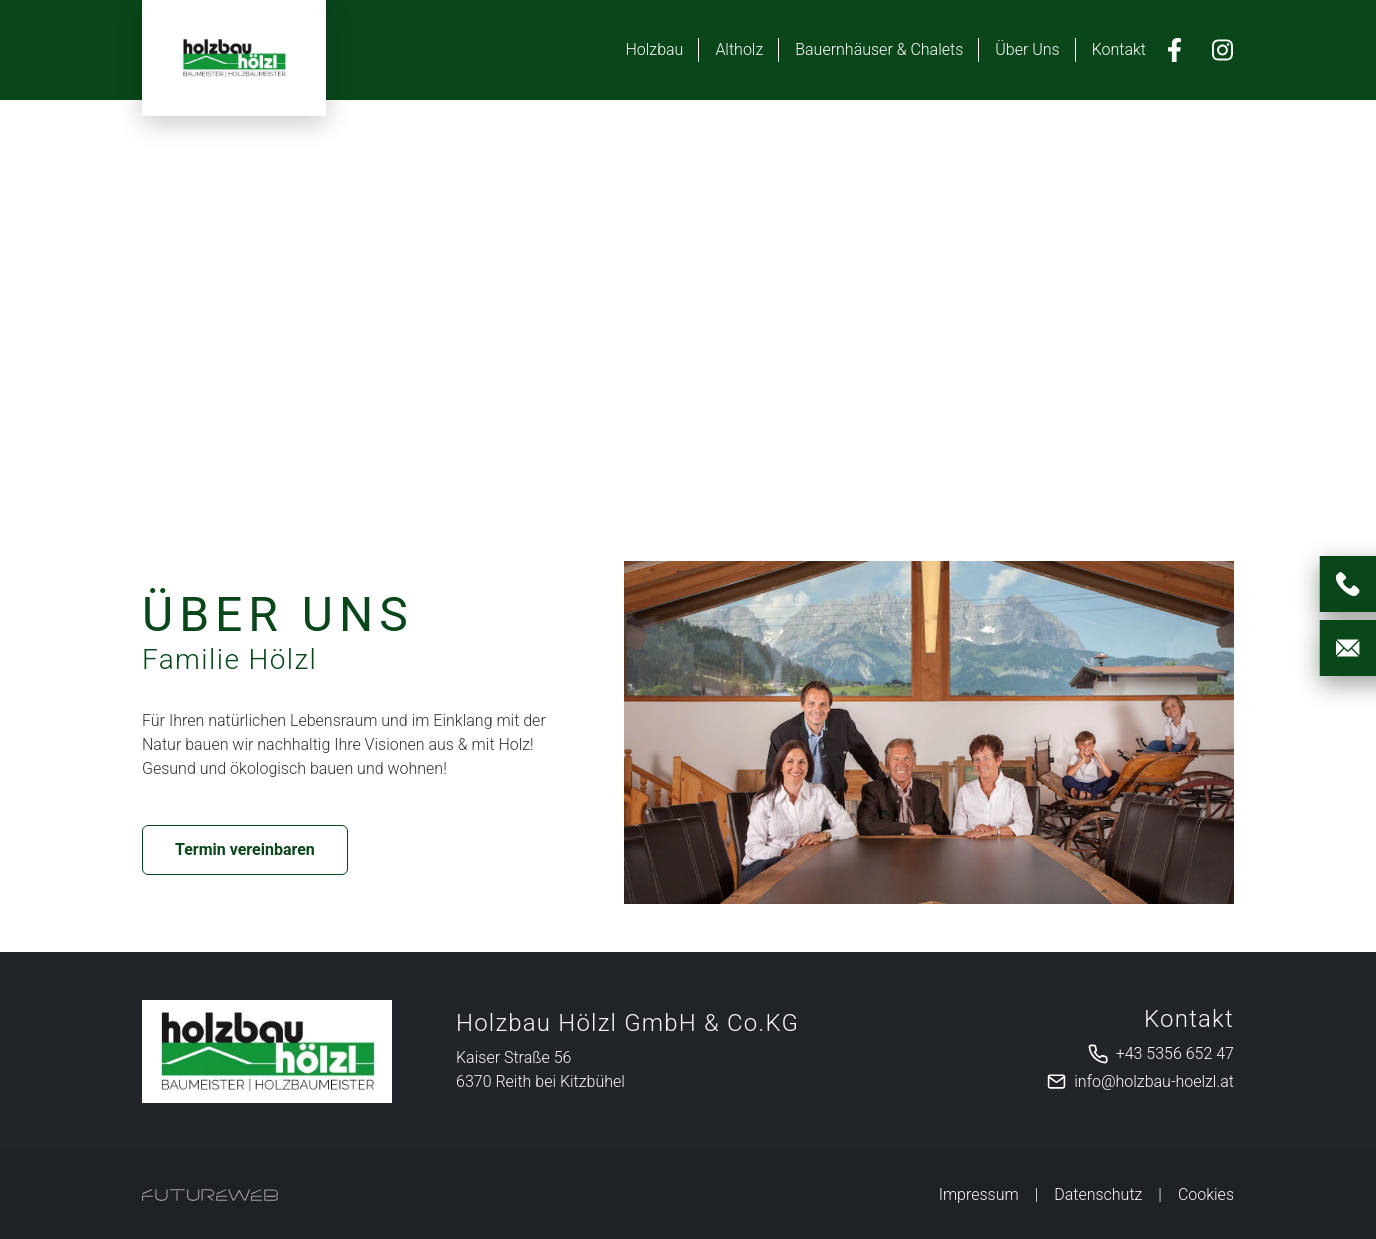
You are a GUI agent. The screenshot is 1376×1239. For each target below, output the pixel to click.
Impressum (979, 1194)
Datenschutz (1098, 1194)
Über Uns (1027, 49)
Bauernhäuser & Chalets (879, 49)
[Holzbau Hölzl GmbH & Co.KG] (267, 1051)
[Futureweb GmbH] (210, 1195)
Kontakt (1119, 49)
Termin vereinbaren (245, 849)
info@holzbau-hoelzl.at (1154, 1081)
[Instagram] (1222, 50)
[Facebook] (1174, 50)
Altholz (739, 49)
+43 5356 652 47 (1175, 1053)
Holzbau (654, 49)
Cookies (1206, 1194)
